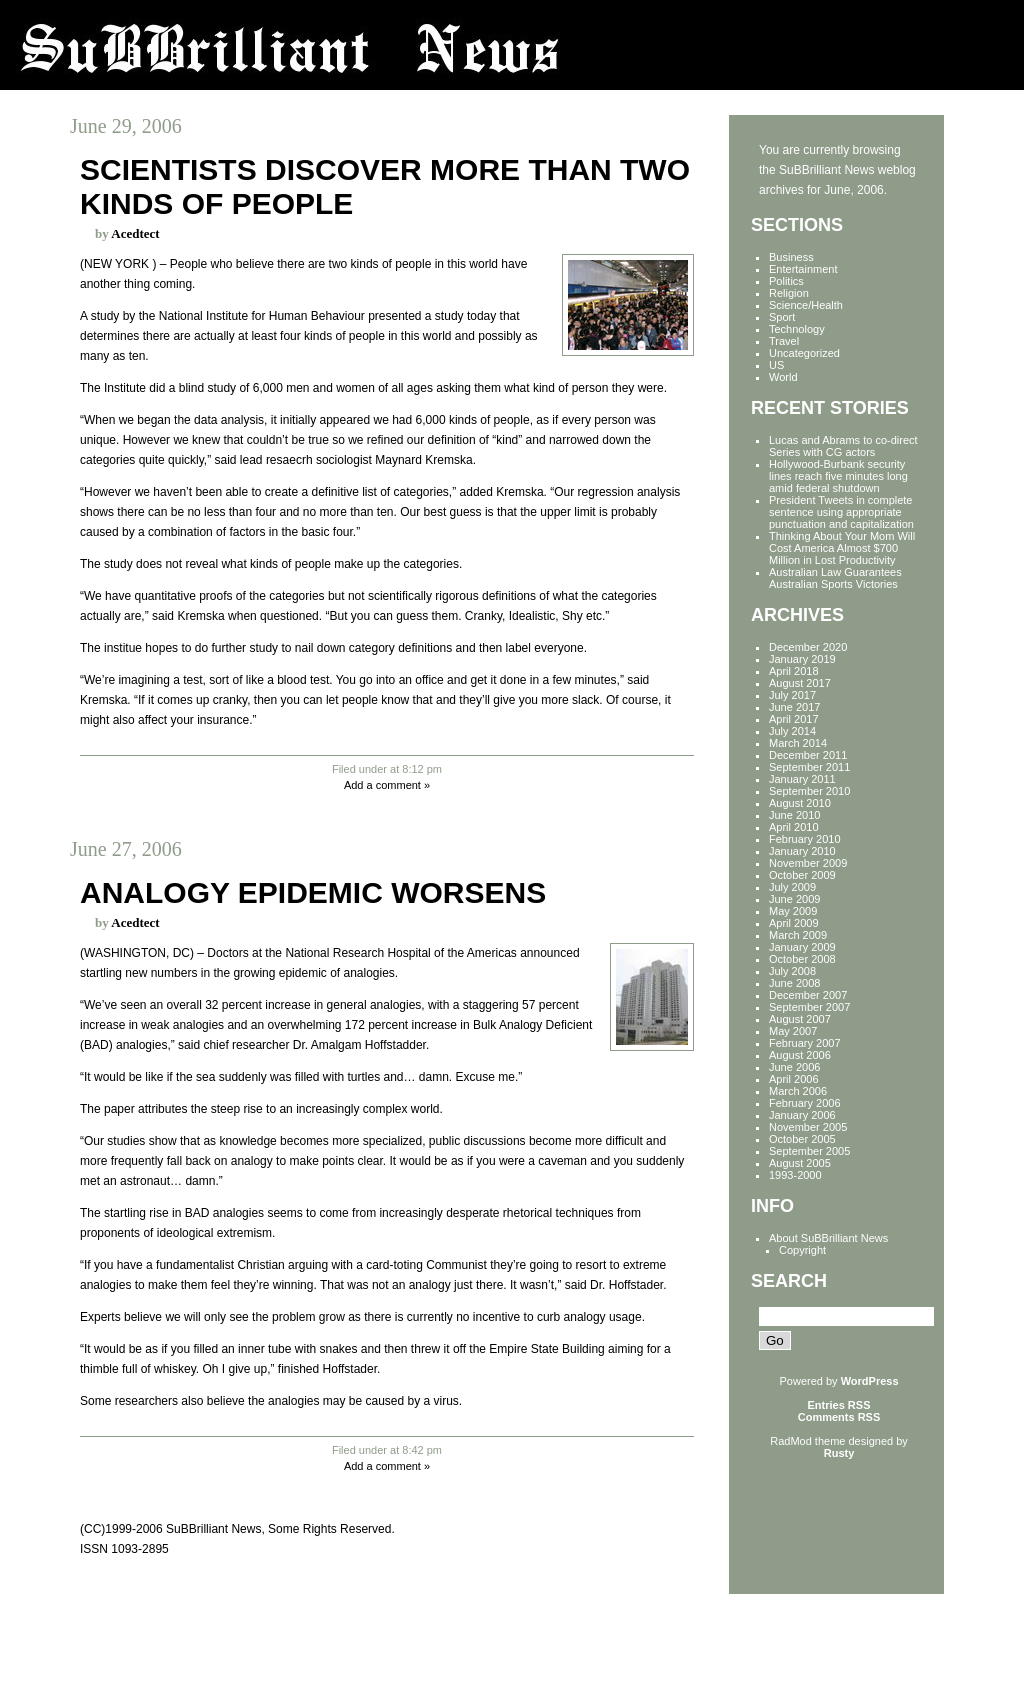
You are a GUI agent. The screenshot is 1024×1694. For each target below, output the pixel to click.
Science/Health (806, 305)
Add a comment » (387, 785)
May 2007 (793, 1031)
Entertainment (803, 269)
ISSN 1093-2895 (124, 1549)
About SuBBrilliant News (828, 1238)
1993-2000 (795, 1175)
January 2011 (802, 779)
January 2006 (802, 1115)
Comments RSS (839, 1417)
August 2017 (800, 683)
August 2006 (800, 1055)
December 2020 (808, 647)
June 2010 (794, 815)
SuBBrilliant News (512, 45)
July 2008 (792, 971)
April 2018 (794, 671)
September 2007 (809, 1007)
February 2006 (805, 1103)
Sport (782, 317)
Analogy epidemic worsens (313, 892)
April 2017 (794, 719)
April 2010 (794, 827)
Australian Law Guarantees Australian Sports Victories (835, 578)
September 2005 (809, 1151)
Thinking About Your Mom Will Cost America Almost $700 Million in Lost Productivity (842, 548)
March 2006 (798, 1091)
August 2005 (800, 1163)
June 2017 (794, 707)
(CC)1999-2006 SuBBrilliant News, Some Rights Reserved (235, 1529)
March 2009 (798, 935)
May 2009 (793, 911)
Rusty (839, 1453)
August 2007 (800, 1019)
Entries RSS (839, 1405)
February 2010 (805, 839)
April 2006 (794, 1079)
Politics (786, 281)
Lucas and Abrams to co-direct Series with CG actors (843, 446)
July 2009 (792, 887)
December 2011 (808, 755)
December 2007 (808, 995)
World (783, 377)
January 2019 (802, 659)
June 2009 (794, 899)
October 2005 (802, 1139)
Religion (789, 293)
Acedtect (135, 233)
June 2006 (794, 1067)
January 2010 (802, 851)
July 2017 (792, 695)
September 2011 (809, 767)
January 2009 (802, 947)
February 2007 (805, 1043)
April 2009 (794, 923)
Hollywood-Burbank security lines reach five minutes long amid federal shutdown (838, 476)
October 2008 (802, 959)
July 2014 (792, 731)
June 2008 (794, 983)
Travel (784, 341)
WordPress (870, 1381)
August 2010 (800, 803)
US (776, 365)
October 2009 (802, 875)
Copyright (802, 1250)
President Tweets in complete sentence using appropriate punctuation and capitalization (841, 512)
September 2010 (809, 791)
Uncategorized (804, 353)
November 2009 (808, 863)
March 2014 (798, 743)
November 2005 (808, 1127)
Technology (797, 329)
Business (791, 257)
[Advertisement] (819, 1519)
